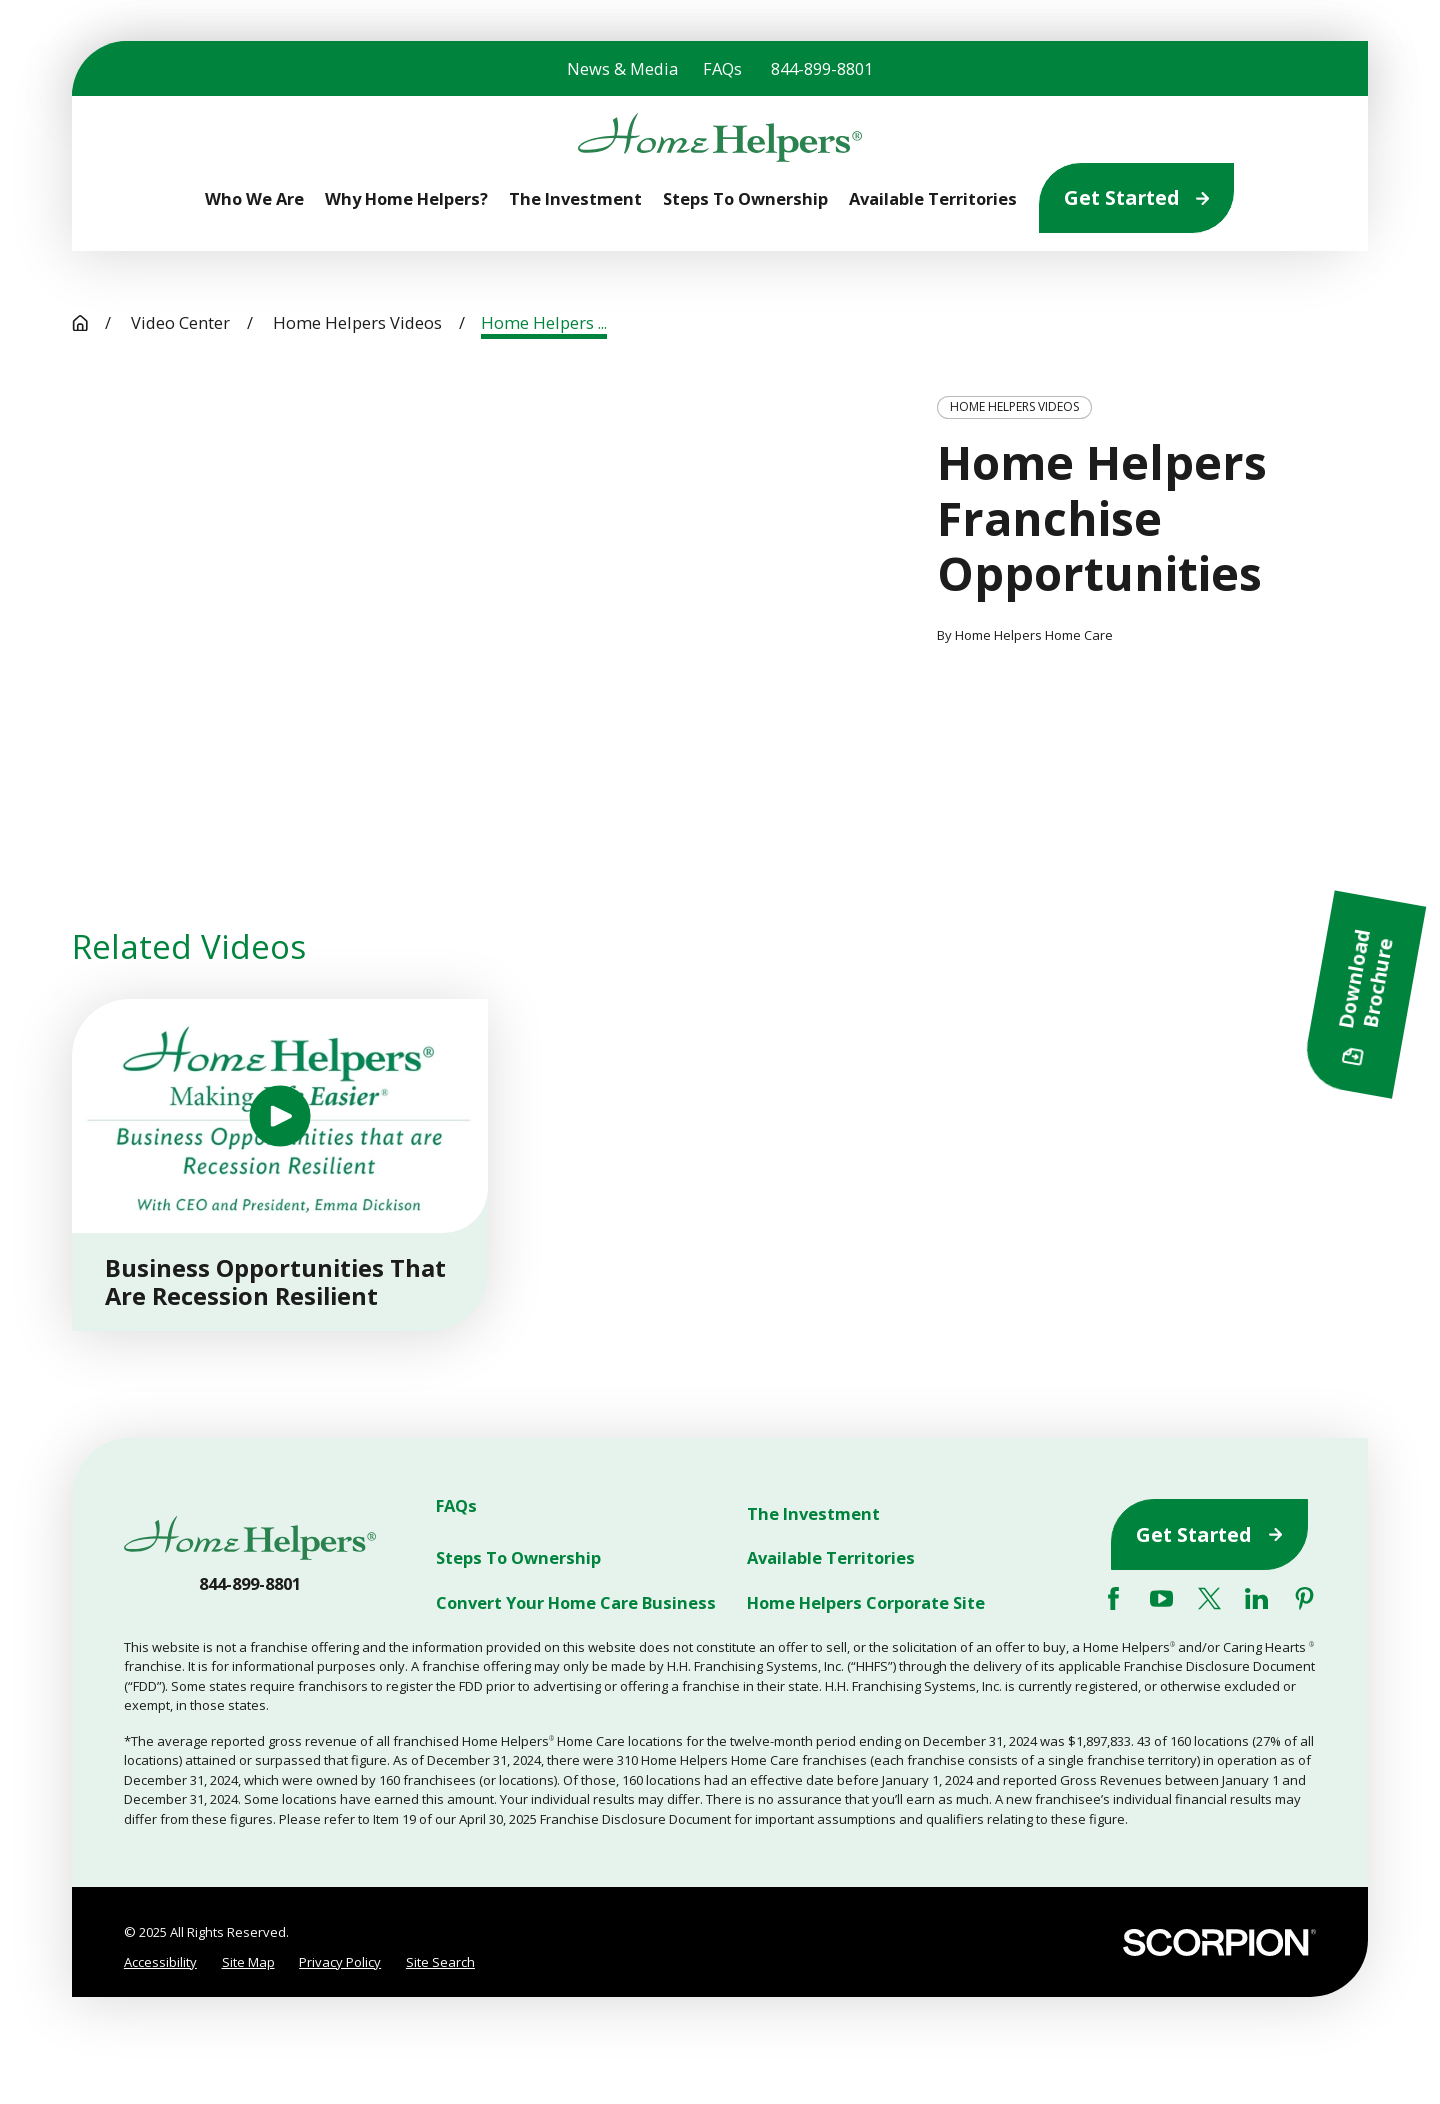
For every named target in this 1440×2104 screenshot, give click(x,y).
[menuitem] (160, 1962)
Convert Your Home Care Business (576, 1602)
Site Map (248, 1962)
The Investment (813, 1513)
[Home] (719, 138)
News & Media (622, 68)
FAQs (722, 68)
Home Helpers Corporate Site (866, 1602)
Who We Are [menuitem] (254, 198)
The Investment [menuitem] (575, 198)
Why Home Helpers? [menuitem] (406, 198)
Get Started (1137, 197)
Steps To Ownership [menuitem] (745, 198)
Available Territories (831, 1558)
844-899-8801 (822, 68)
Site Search (440, 1962)
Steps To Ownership (518, 1558)
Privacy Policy (340, 1962)
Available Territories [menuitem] (933, 198)
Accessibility (160, 1962)
